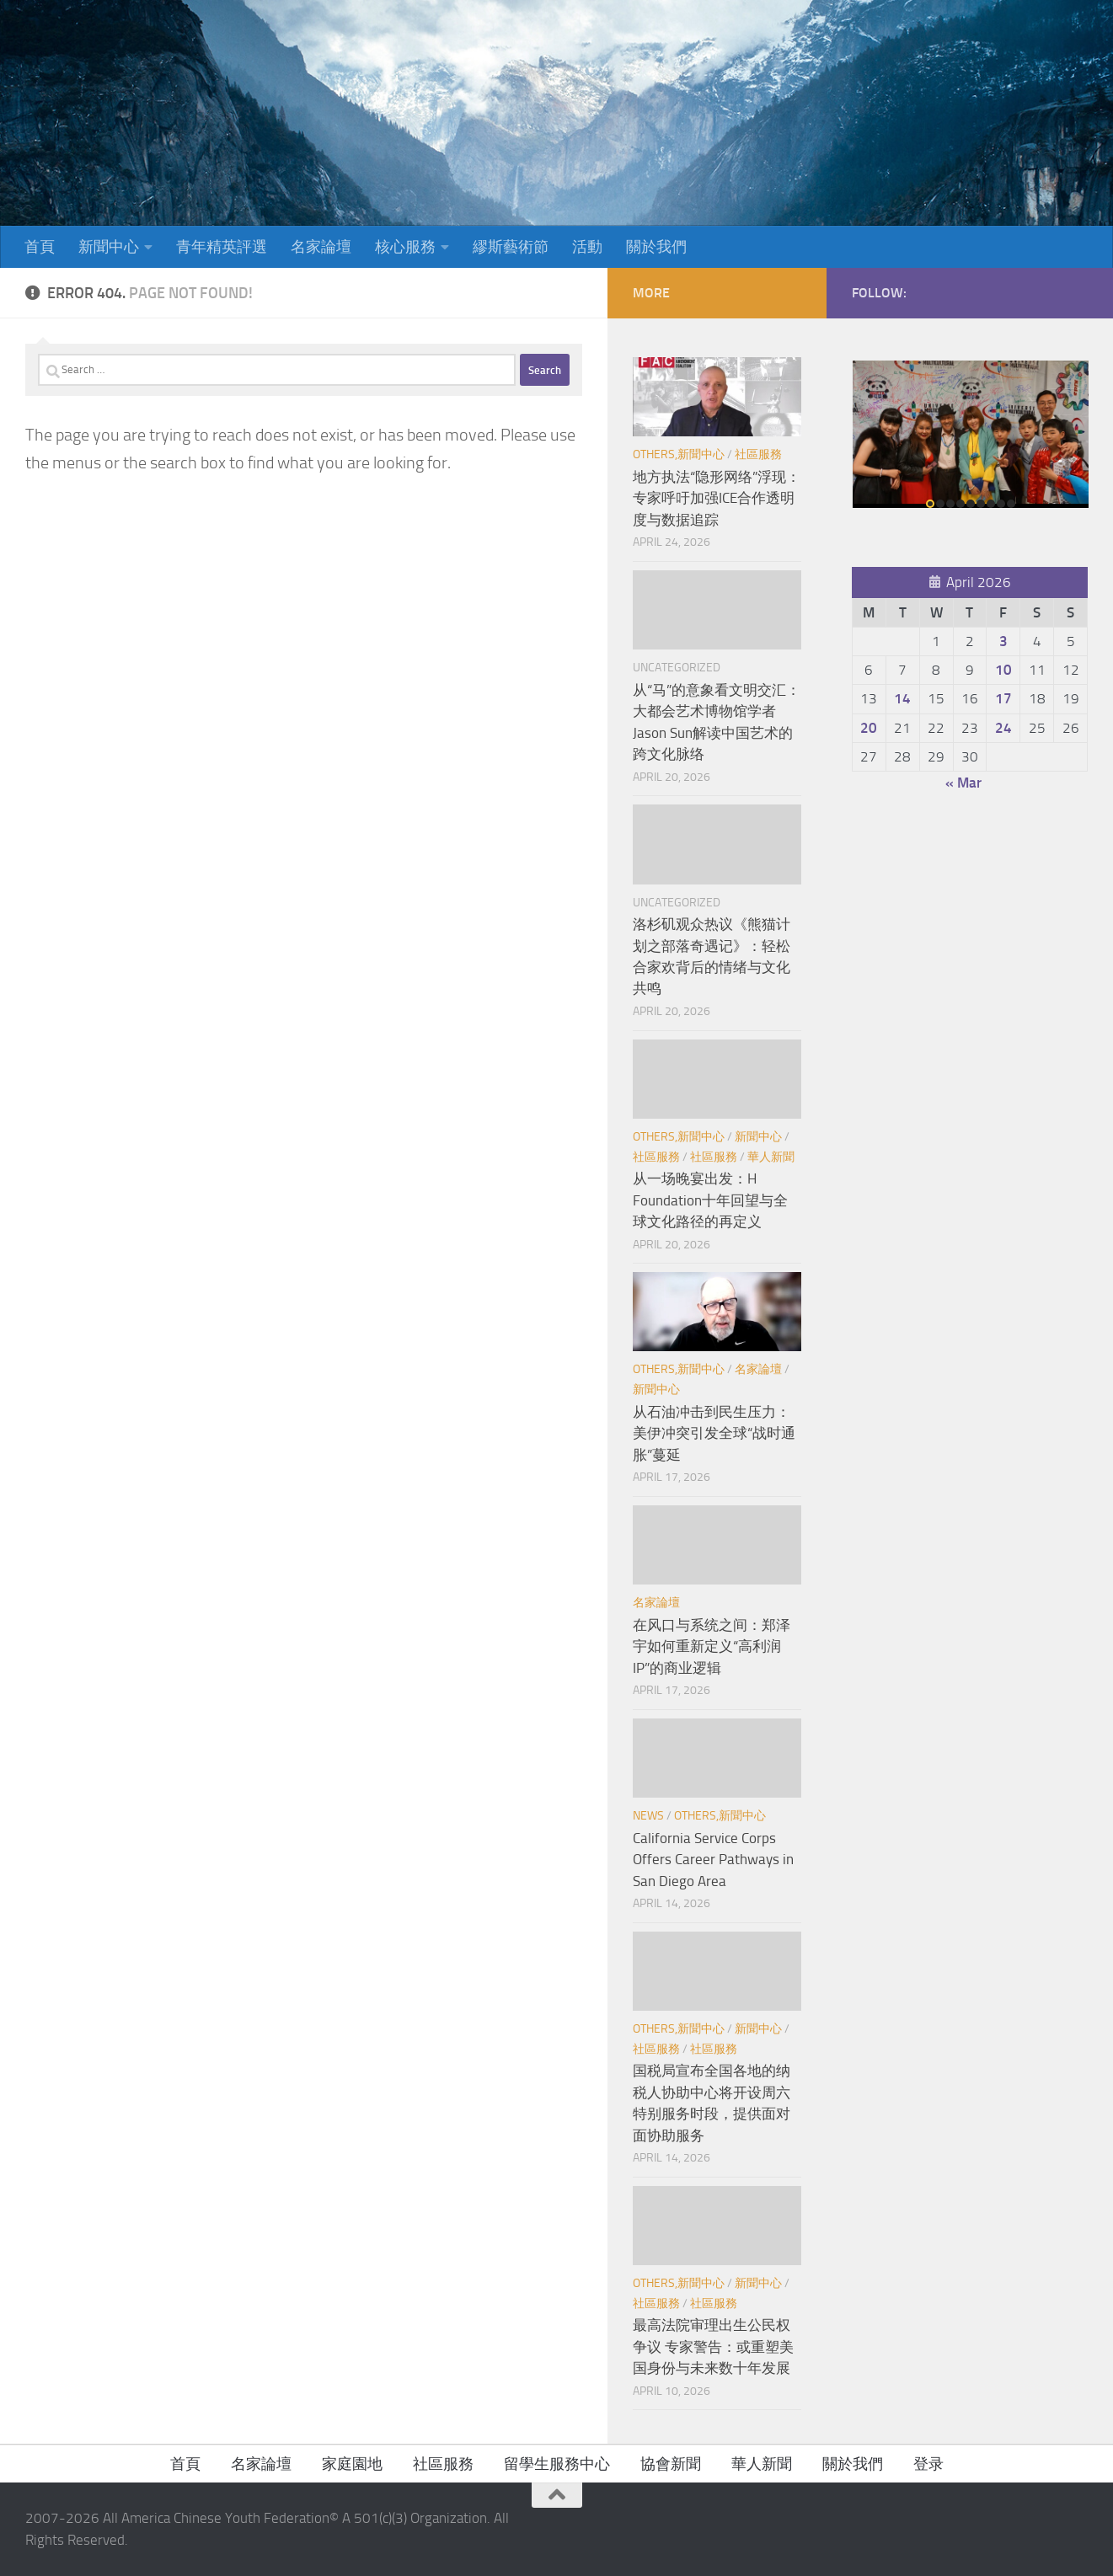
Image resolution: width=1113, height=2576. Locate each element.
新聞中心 (108, 247)
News (648, 1816)
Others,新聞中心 (679, 454)
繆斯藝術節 (510, 247)
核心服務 (405, 247)
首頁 (39, 247)
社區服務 (758, 454)
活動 (587, 247)
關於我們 (656, 247)
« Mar (963, 782)
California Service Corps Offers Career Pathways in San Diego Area (713, 1859)
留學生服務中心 (557, 2464)
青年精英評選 (221, 247)
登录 (928, 2464)
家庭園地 (352, 2464)
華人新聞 (771, 1157)
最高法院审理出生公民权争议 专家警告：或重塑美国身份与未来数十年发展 (713, 2346)
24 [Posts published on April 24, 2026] (1003, 727)
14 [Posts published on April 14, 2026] (902, 698)
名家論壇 (321, 247)
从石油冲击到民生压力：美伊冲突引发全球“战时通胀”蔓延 (714, 1433)
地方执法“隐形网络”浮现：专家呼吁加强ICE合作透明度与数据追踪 (716, 498)
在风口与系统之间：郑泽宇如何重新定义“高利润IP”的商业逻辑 (711, 1646)
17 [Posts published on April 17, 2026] (1003, 698)
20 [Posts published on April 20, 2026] (868, 727)
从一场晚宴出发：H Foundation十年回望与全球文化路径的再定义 (710, 1200)
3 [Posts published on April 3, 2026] (1003, 641)
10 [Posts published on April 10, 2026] (1003, 669)
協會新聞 (670, 2464)
